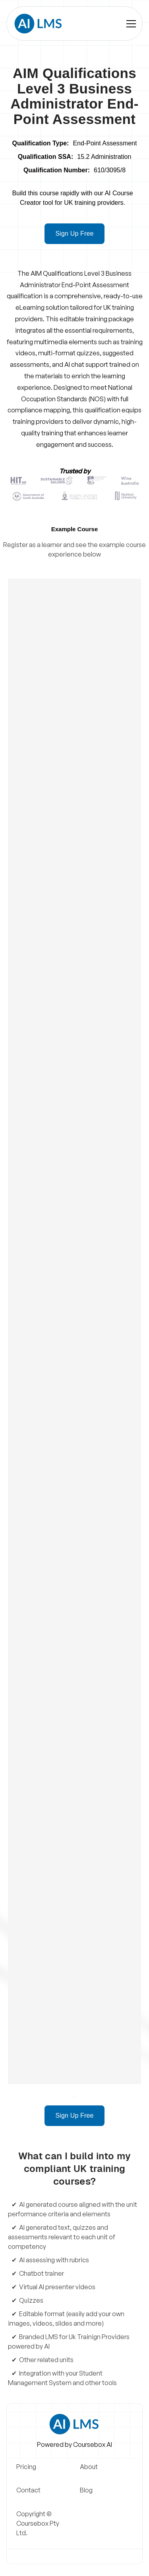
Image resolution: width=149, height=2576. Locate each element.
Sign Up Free (74, 233)
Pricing (26, 2467)
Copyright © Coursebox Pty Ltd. (37, 2523)
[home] (37, 23)
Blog (86, 2490)
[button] (131, 23)
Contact (28, 2490)
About (89, 2467)
